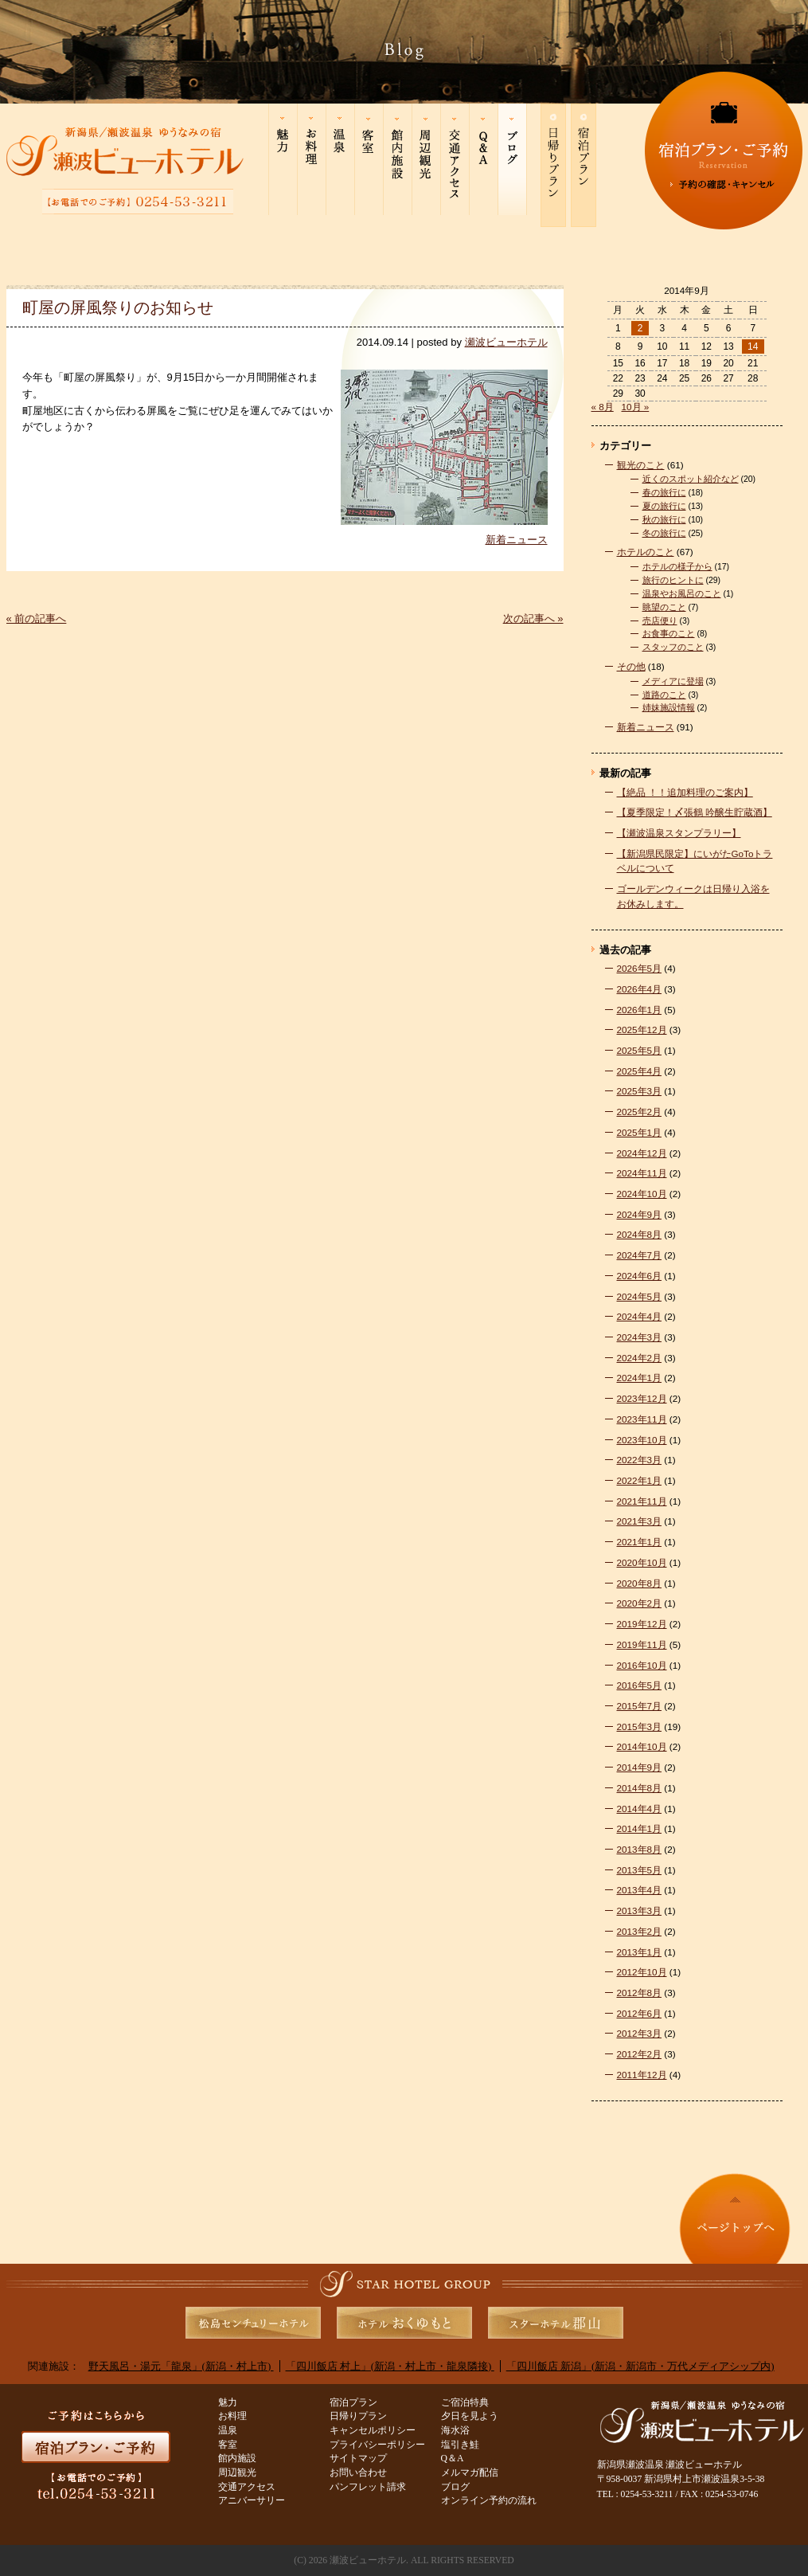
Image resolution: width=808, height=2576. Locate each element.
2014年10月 (642, 1746)
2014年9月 (639, 1767)
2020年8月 (639, 1583)
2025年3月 (639, 1091)
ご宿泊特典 (465, 2403)
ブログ (455, 2487)
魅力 (227, 2403)
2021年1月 (639, 1542)
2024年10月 (642, 1193)
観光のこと (641, 465)
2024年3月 (639, 1337)
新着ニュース (517, 540)
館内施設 (237, 2458)
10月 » (636, 406)
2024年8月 (639, 1234)
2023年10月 (642, 1440)
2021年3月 (639, 1521)
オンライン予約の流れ (489, 2501)
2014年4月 (639, 1808)
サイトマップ (358, 2458)
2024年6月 (639, 1275)
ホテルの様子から (677, 566)
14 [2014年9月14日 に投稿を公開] (752, 346)
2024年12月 (642, 1153)
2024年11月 (642, 1173)
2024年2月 (639, 1358)
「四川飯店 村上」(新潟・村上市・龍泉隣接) (390, 2366)
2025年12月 (642, 1029)
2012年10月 (642, 1972)
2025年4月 (639, 1071)
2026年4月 (639, 989)
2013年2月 (639, 1931)
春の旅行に (664, 492)
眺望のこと (664, 607)
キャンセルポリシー (373, 2430)
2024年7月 (639, 1255)
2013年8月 (639, 1849)
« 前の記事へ (36, 618)
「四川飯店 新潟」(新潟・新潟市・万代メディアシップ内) (640, 2366)
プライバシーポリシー (377, 2445)
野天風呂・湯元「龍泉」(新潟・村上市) (181, 2366)
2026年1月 (639, 1009)
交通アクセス (246, 2487)
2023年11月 (642, 1419)
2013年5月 (639, 1870)
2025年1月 (639, 1132)
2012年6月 (639, 2013)
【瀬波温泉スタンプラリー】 (679, 833)
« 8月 (602, 406)
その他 (631, 666)
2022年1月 (639, 1480)
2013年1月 (639, 1952)
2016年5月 (639, 1685)
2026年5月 (639, 968)
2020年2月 (639, 1603)
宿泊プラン (353, 2403)
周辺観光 (237, 2473)
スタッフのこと (673, 647)
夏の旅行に (664, 506)
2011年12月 (642, 2074)
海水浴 (455, 2430)
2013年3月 (639, 1910)
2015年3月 (639, 1726)
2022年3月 (639, 1459)
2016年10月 (642, 1665)
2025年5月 (639, 1050)
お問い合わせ (358, 2473)
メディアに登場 (673, 681)
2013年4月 (639, 1890)
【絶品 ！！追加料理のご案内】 (685, 792)
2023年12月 (642, 1398)
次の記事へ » (533, 618)
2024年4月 (639, 1316)
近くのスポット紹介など (690, 478)
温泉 (227, 2430)
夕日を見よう (469, 2416)
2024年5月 (639, 1296)
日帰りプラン (358, 2416)
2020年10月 (642, 1562)
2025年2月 (639, 1111)
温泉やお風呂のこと (681, 593)
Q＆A (452, 2458)
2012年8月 (639, 1992)
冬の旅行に (664, 533)
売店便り (659, 620)
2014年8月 (639, 1788)
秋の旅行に (664, 519)
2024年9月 (639, 1214)
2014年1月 (639, 1828)
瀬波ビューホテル (506, 342)
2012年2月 (639, 2054)
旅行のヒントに (673, 580)
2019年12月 (642, 1624)
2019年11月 (642, 1644)
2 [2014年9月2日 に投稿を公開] (640, 328)
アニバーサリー (251, 2501)
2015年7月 (639, 1706)
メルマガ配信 (469, 2473)
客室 (227, 2445)
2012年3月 (639, 2033)
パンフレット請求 (368, 2487)
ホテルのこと (645, 551)
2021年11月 (642, 1501)
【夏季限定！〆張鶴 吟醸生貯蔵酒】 (694, 812)
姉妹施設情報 (668, 707)
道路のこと (664, 694)
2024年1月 (639, 1377)
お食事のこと (668, 633)
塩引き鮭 (460, 2445)
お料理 (232, 2416)
